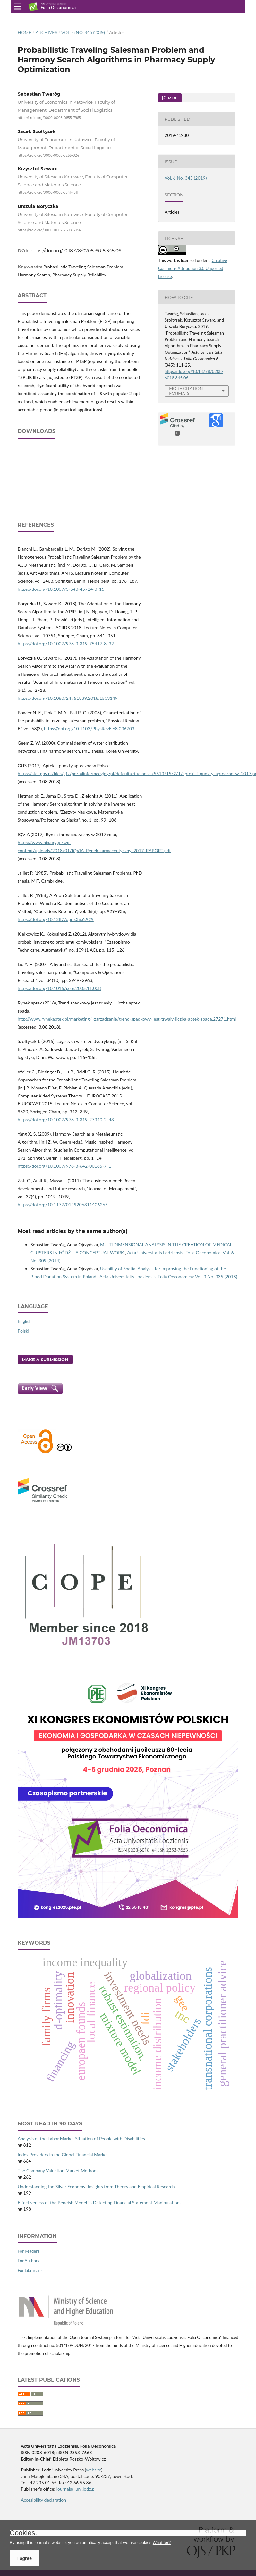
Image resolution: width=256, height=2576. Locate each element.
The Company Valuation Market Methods (58, 2170)
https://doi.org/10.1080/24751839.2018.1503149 (68, 698)
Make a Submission (45, 1359)
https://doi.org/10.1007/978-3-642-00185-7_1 (64, 1166)
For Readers (28, 2251)
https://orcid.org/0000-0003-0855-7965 (49, 118)
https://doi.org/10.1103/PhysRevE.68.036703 (89, 728)
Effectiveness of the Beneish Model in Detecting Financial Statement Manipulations (100, 2202)
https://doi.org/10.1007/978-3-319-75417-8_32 (66, 643)
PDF (172, 97)
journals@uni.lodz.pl (76, 2489)
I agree (24, 2558)
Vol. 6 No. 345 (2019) (83, 32)
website (93, 2469)
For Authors (28, 2260)
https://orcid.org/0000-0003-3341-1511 (48, 193)
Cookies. (23, 2533)
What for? (162, 2542)
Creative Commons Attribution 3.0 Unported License (192, 268)
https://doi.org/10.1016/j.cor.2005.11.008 (59, 988)
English (25, 1321)
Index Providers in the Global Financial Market (63, 2154)
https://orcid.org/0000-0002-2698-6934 (49, 230)
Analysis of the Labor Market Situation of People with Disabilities (81, 2138)
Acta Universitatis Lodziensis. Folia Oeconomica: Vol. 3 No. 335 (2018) (168, 1276)
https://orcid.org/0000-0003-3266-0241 (49, 155)
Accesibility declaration (43, 2500)
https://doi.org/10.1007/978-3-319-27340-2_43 (66, 1119)
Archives (46, 32)
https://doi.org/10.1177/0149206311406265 (63, 1204)
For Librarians (30, 2270)
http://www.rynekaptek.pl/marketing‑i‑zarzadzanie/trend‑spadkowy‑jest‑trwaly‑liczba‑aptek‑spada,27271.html (127, 1018)
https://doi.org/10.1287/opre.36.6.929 (56, 919)
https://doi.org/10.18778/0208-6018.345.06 (75, 251)
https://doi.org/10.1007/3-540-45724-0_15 (61, 589)
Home (24, 32)
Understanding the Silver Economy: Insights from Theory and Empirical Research (96, 2186)
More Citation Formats (186, 391)
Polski (23, 1331)
